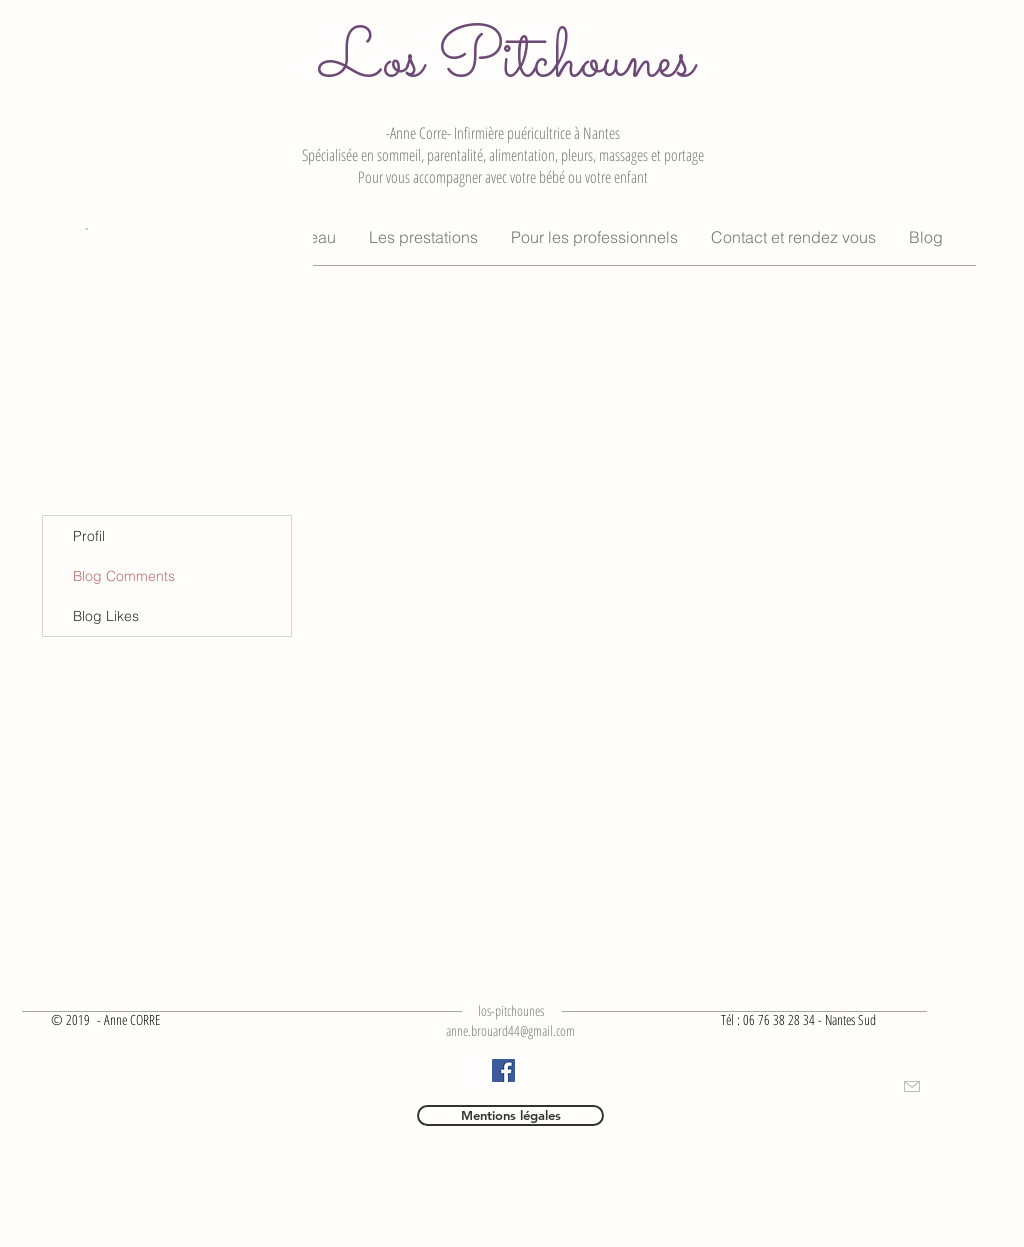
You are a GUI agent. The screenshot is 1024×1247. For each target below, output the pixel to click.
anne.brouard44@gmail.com (510, 1030)
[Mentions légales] (510, 1115)
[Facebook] (503, 1070)
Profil (89, 536)
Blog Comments (124, 576)
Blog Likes (106, 616)
